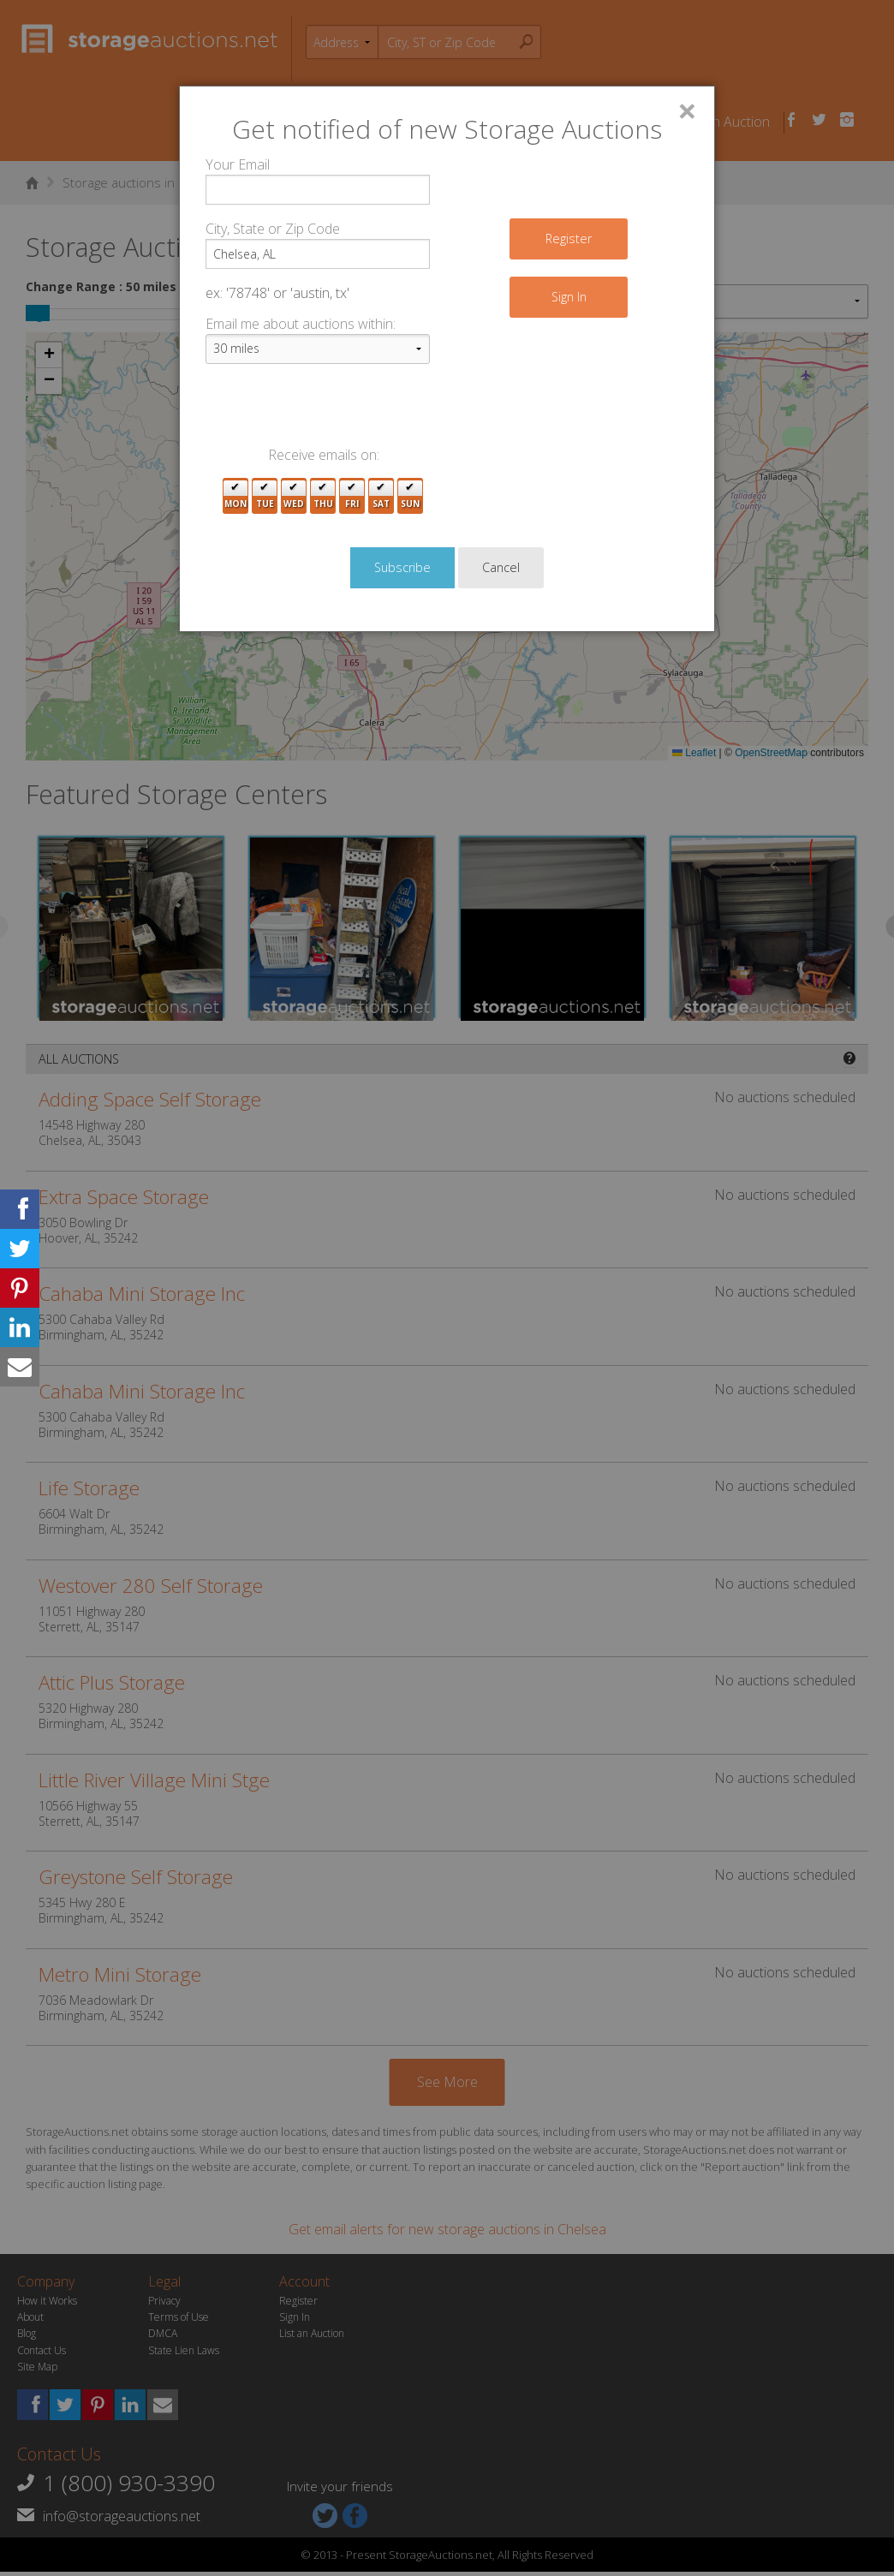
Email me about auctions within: (301, 323)
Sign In (569, 297)
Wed (293, 496)
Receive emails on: (323, 454)
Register (568, 238)
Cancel (501, 567)
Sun (410, 496)
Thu (323, 496)
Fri (352, 496)
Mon (235, 496)
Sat (381, 496)
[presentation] (336, 411)
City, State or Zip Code (273, 228)
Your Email (238, 164)
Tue (265, 496)
